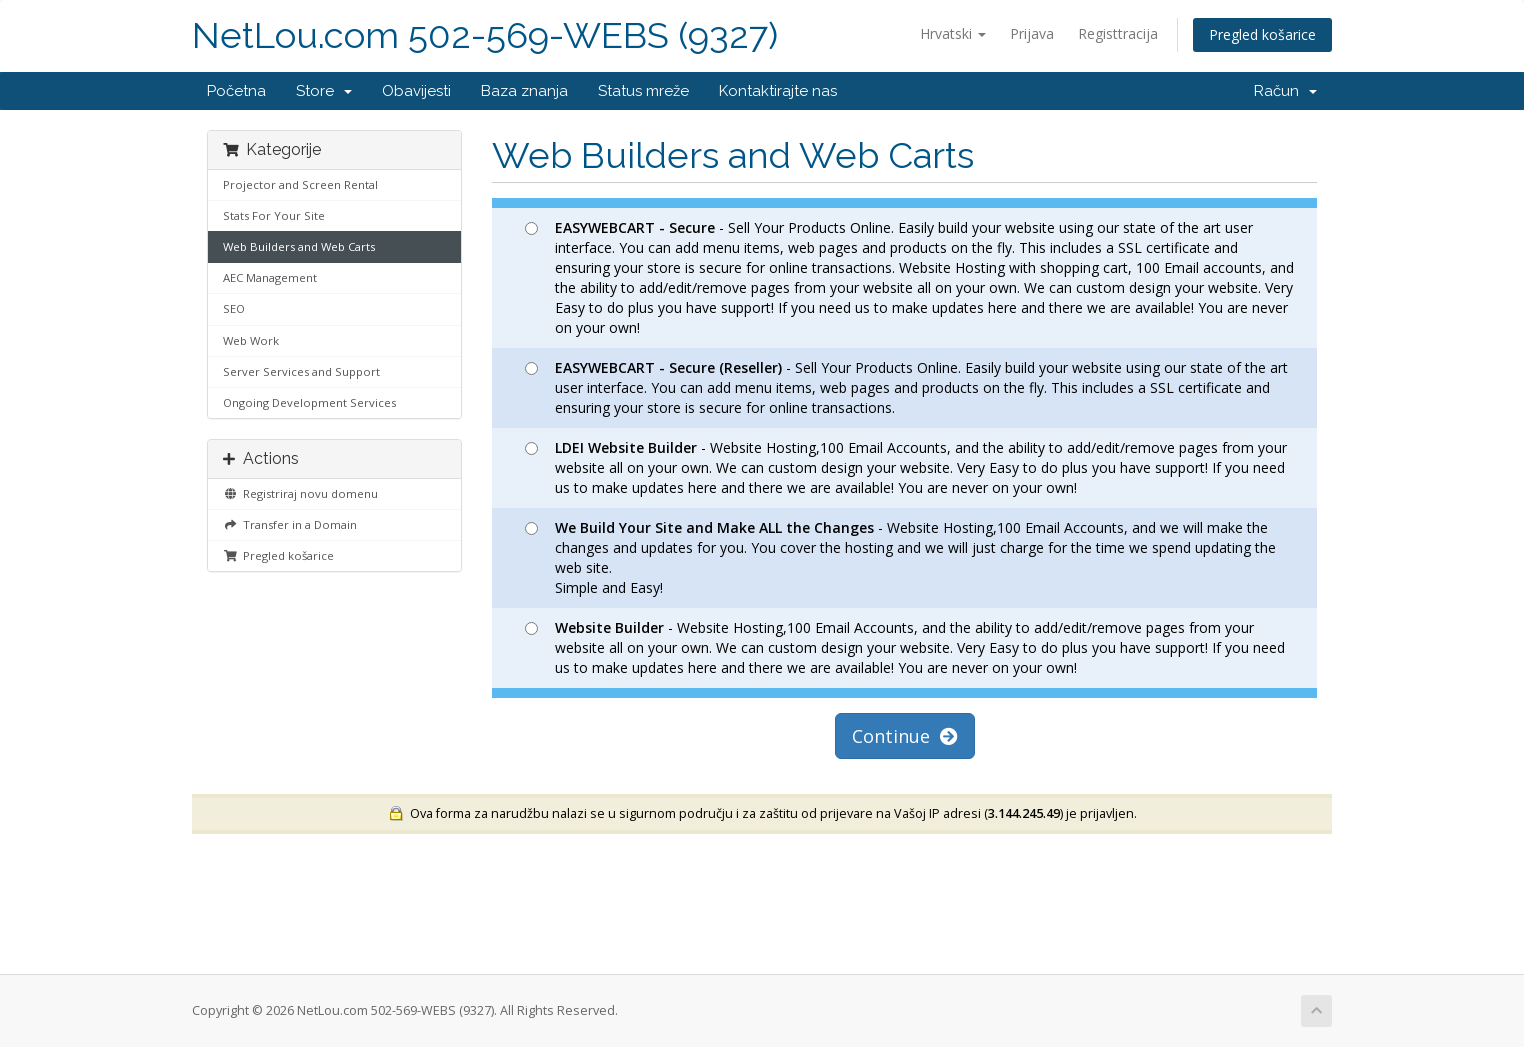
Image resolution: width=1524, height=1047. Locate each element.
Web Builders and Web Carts (299, 246)
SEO (234, 308)
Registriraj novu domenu (300, 493)
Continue (905, 736)
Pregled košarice (1262, 34)
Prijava (1032, 33)
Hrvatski (953, 33)
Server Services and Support (301, 371)
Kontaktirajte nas (778, 91)
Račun (1285, 91)
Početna (236, 91)
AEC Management (270, 277)
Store (324, 91)
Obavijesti (416, 91)
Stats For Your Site (274, 215)
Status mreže (643, 91)
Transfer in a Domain (290, 524)
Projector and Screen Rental (300, 184)
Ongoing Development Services (309, 402)
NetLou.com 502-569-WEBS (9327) (485, 35)
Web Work (251, 340)
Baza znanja (524, 91)
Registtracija (1118, 33)
